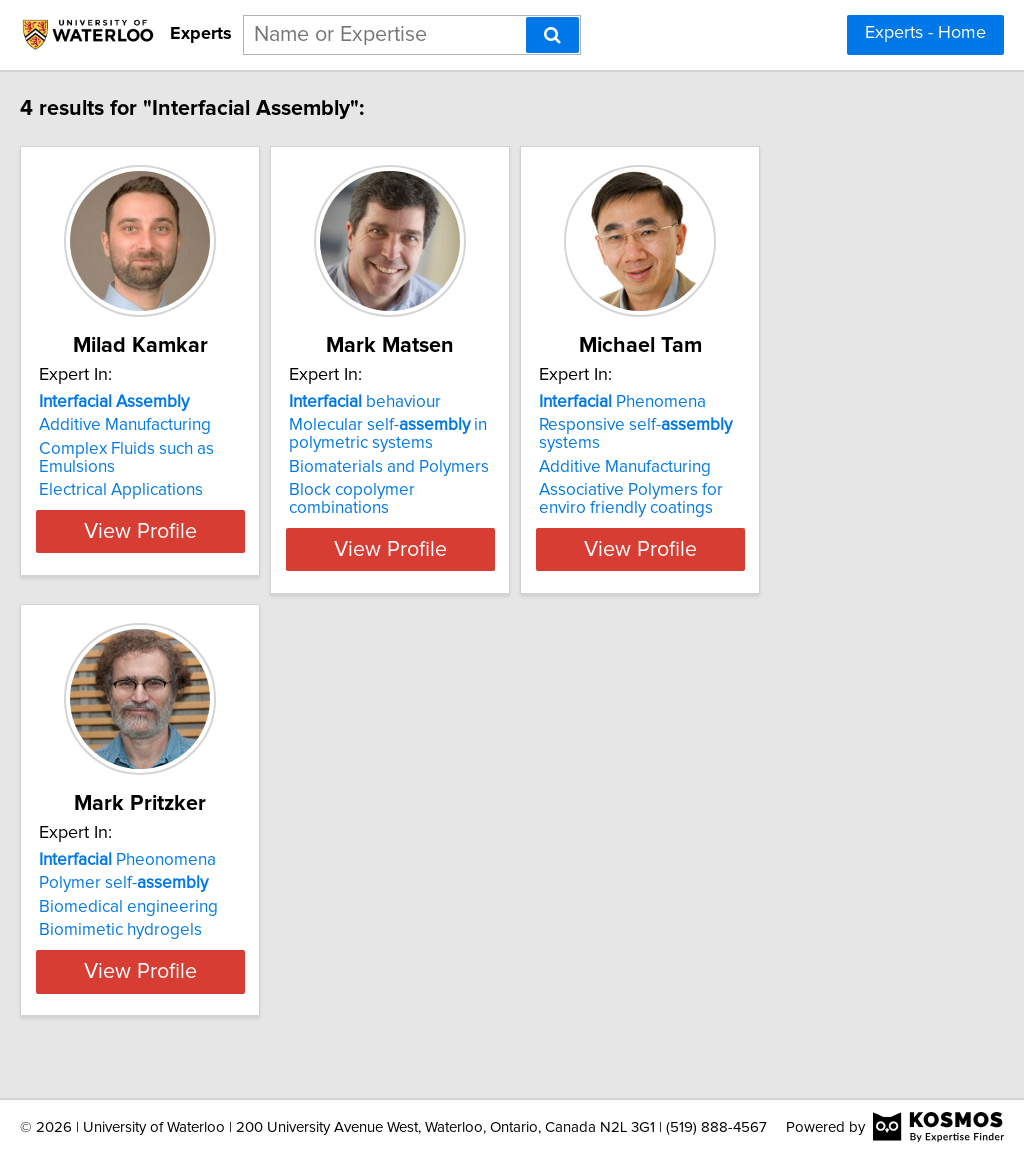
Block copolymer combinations (496, 490)
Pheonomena (169, 860)
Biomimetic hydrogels (162, 930)
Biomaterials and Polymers (481, 467)
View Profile (207, 549)
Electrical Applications (163, 490)
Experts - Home (925, 33)
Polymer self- (165, 883)
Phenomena (764, 402)
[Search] (552, 35)
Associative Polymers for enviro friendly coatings (798, 499)
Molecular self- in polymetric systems (480, 434)
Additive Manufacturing (167, 425)
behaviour (457, 402)
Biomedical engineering (170, 907)
